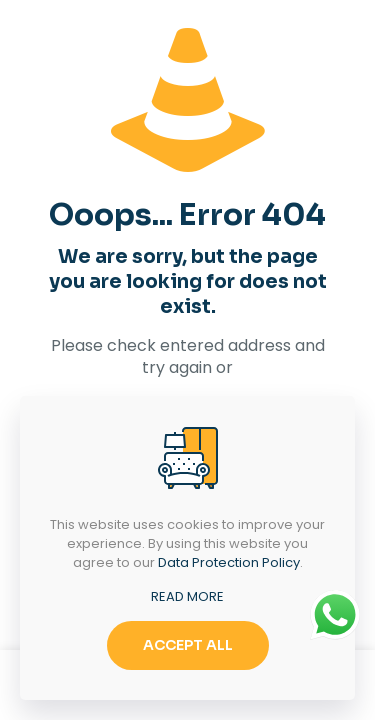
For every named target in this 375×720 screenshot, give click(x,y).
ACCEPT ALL (188, 645)
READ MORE (187, 596)
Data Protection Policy (229, 562)
